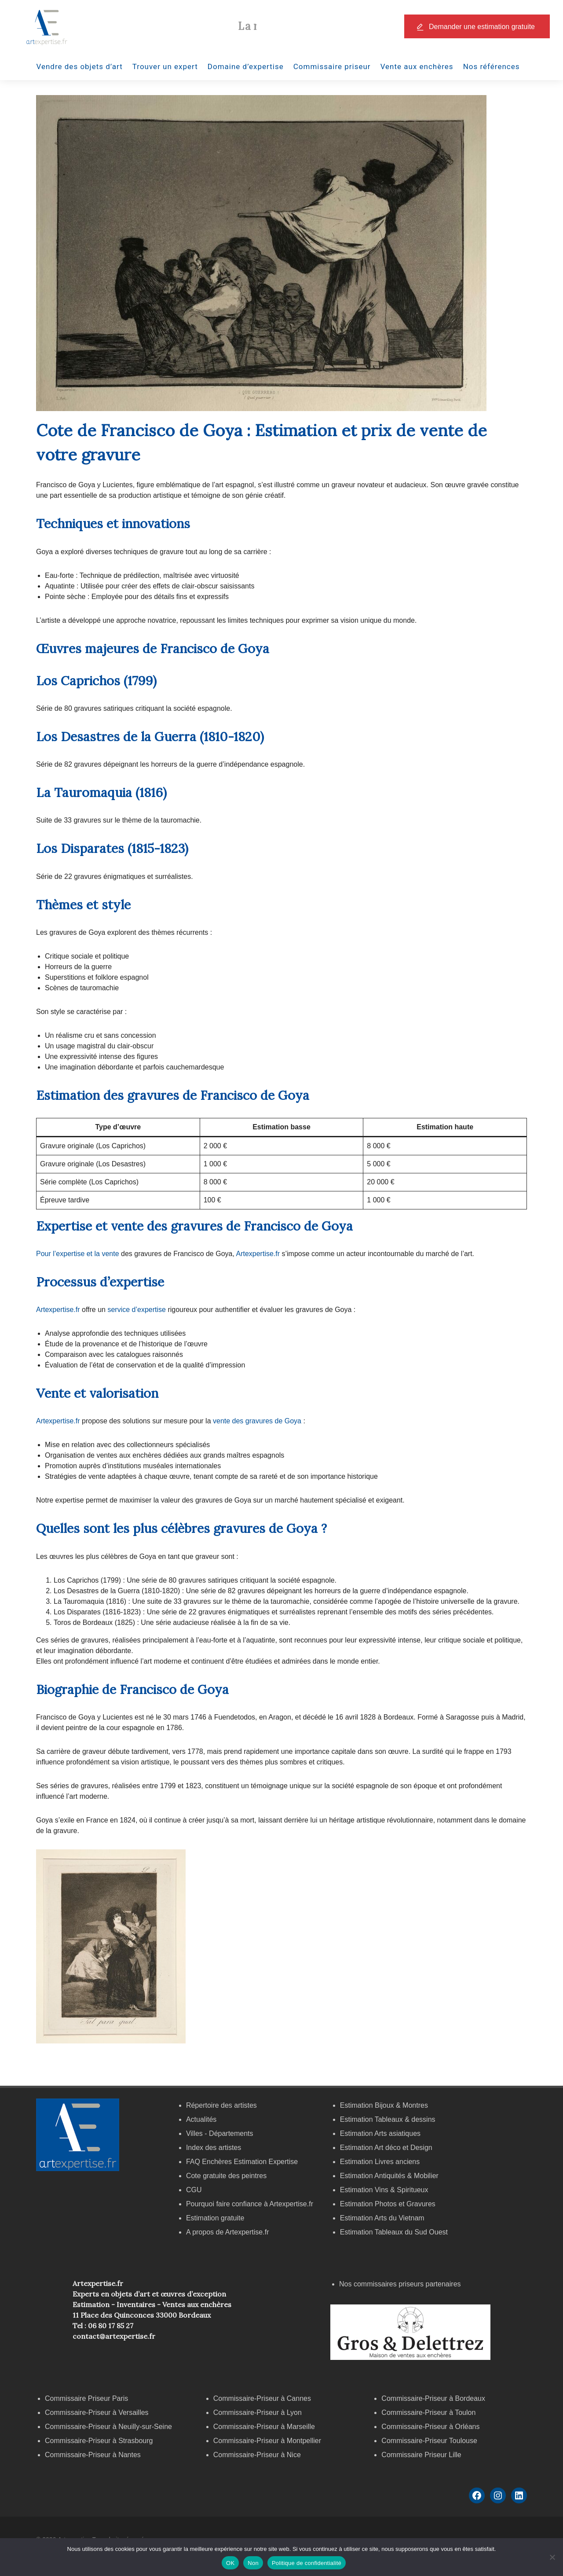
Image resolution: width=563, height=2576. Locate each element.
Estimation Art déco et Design (386, 2147)
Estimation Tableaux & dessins (387, 2119)
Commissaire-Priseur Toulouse (429, 2440)
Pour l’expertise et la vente (77, 1253)
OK (230, 2563)
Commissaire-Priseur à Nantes (93, 2454)
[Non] (552, 2557)
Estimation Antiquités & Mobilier (389, 2175)
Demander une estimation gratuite (482, 26)
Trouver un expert (165, 66)
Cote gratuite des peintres (226, 2175)
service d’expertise (136, 1309)
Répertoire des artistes (221, 2105)
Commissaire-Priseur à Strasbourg (100, 2440)
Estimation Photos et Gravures (387, 2204)
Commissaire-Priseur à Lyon (257, 2412)
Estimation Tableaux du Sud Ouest (394, 2232)
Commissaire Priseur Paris (86, 2398)
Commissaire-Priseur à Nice (257, 2454)
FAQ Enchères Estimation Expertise (242, 2161)
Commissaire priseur (332, 66)
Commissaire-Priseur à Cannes (263, 2398)
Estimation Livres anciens (380, 2161)
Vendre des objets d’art (80, 66)
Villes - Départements (219, 2133)
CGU (194, 2190)
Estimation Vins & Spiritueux (384, 2190)
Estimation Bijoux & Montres (384, 2105)
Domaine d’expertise (246, 66)
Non (253, 2563)
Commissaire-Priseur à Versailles (97, 2412)
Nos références (491, 66)
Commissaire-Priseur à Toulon (428, 2412)
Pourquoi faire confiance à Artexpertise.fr (249, 2204)
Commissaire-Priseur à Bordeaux (433, 2398)
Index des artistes (213, 2147)
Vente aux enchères (416, 66)
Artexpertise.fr (258, 1253)
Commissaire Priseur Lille (421, 2454)
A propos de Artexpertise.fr (227, 2232)
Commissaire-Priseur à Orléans (430, 2426)
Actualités (201, 2119)
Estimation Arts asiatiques (380, 2133)
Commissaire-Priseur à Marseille (264, 2426)
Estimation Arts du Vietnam (382, 2218)
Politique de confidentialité (306, 2563)
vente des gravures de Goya (257, 1421)
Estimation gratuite (215, 2218)
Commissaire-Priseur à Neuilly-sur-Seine (108, 2426)
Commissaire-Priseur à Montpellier (267, 2440)
